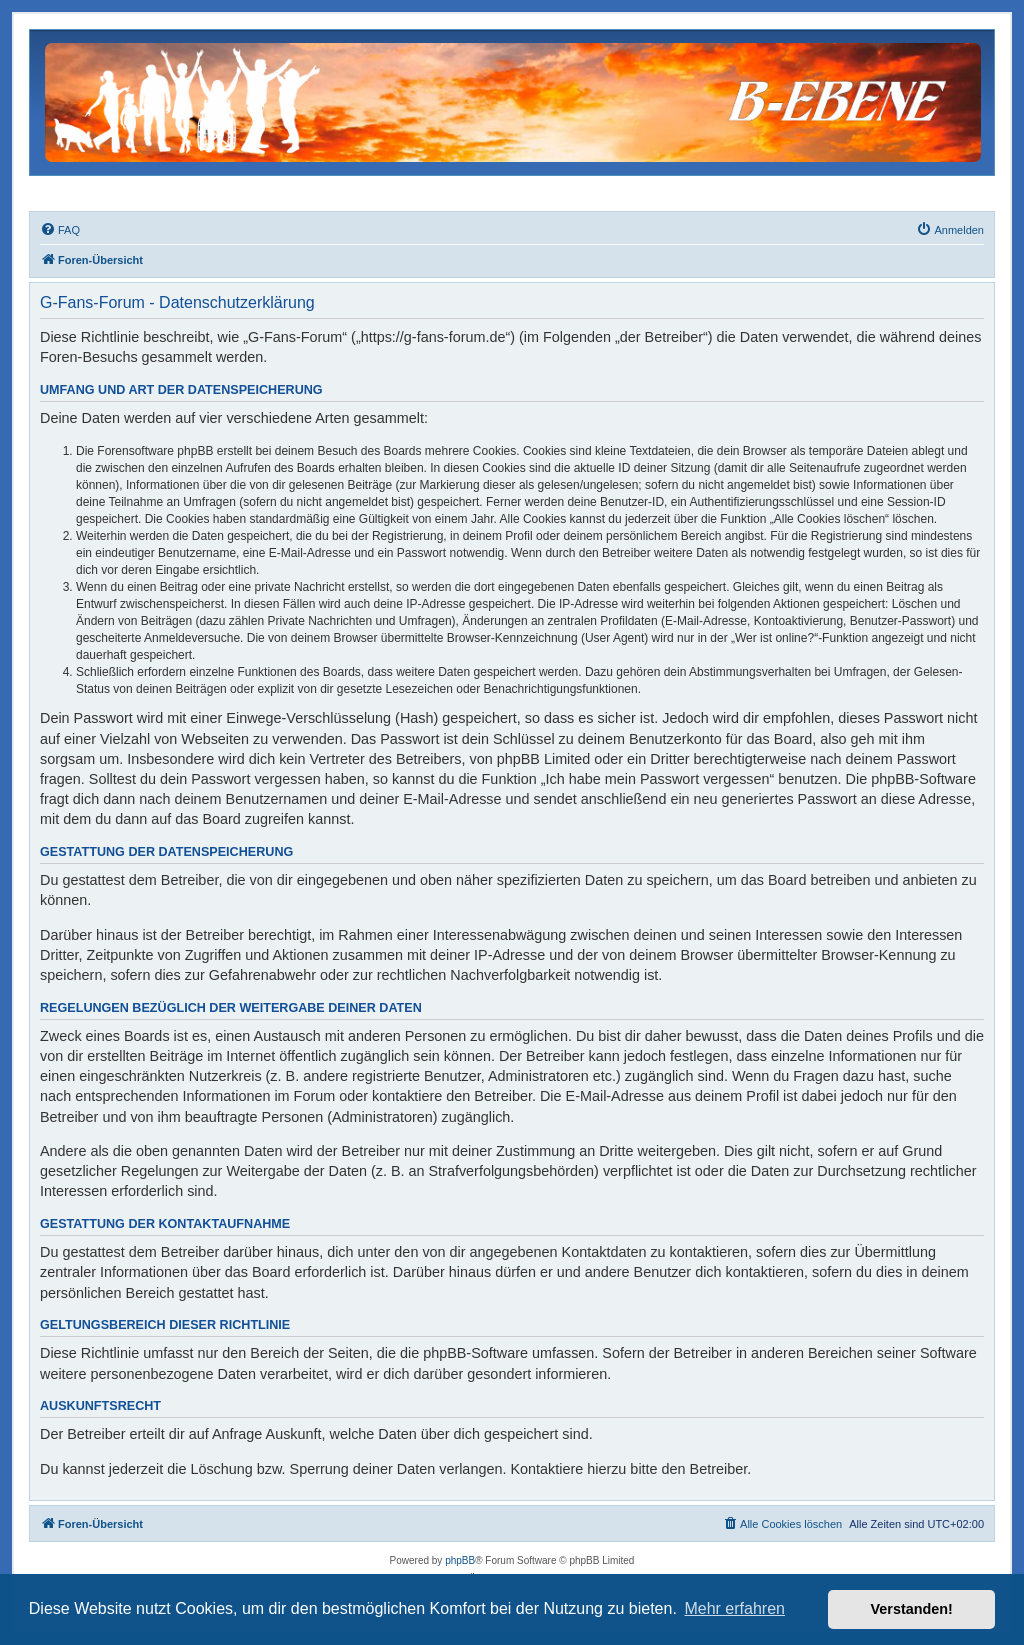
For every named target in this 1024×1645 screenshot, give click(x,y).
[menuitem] (60, 230)
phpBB (460, 1560)
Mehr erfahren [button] (734, 1608)
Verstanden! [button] (912, 1609)
